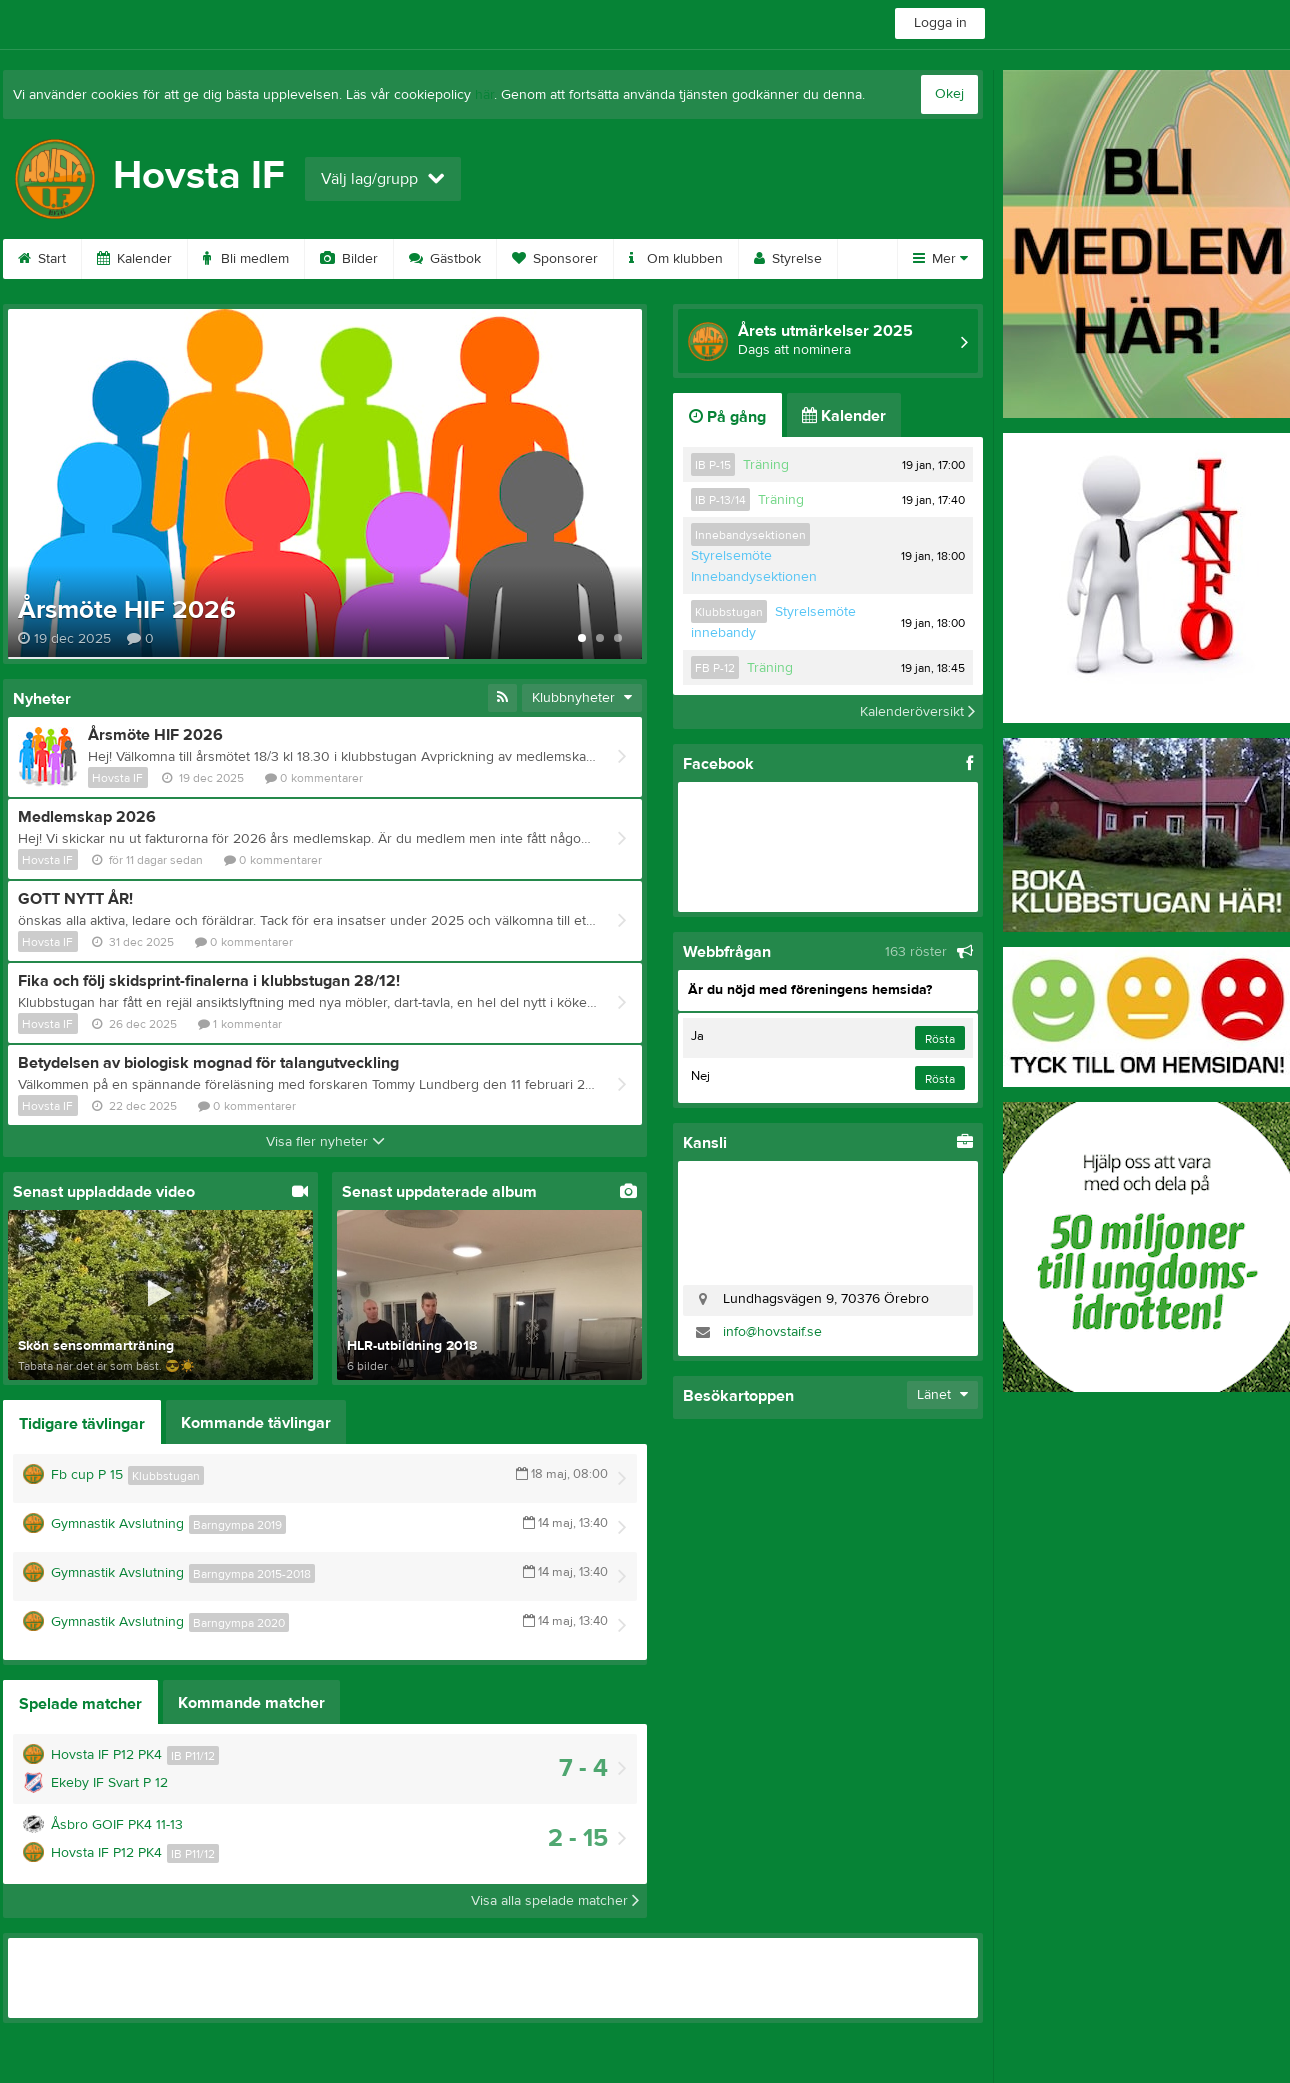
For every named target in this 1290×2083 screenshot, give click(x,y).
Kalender (134, 259)
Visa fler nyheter (325, 1142)
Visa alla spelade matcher (555, 1901)
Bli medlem (246, 259)
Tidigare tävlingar (82, 1424)
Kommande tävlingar (256, 1423)
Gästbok (445, 259)
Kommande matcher (251, 1703)
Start (42, 259)
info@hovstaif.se (772, 1332)
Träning (766, 465)
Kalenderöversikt (917, 712)
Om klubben (676, 259)
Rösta (940, 1039)
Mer (940, 259)
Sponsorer (555, 259)
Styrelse (788, 259)
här (484, 95)
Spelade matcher (80, 1704)
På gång (727, 417)
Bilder (349, 259)
